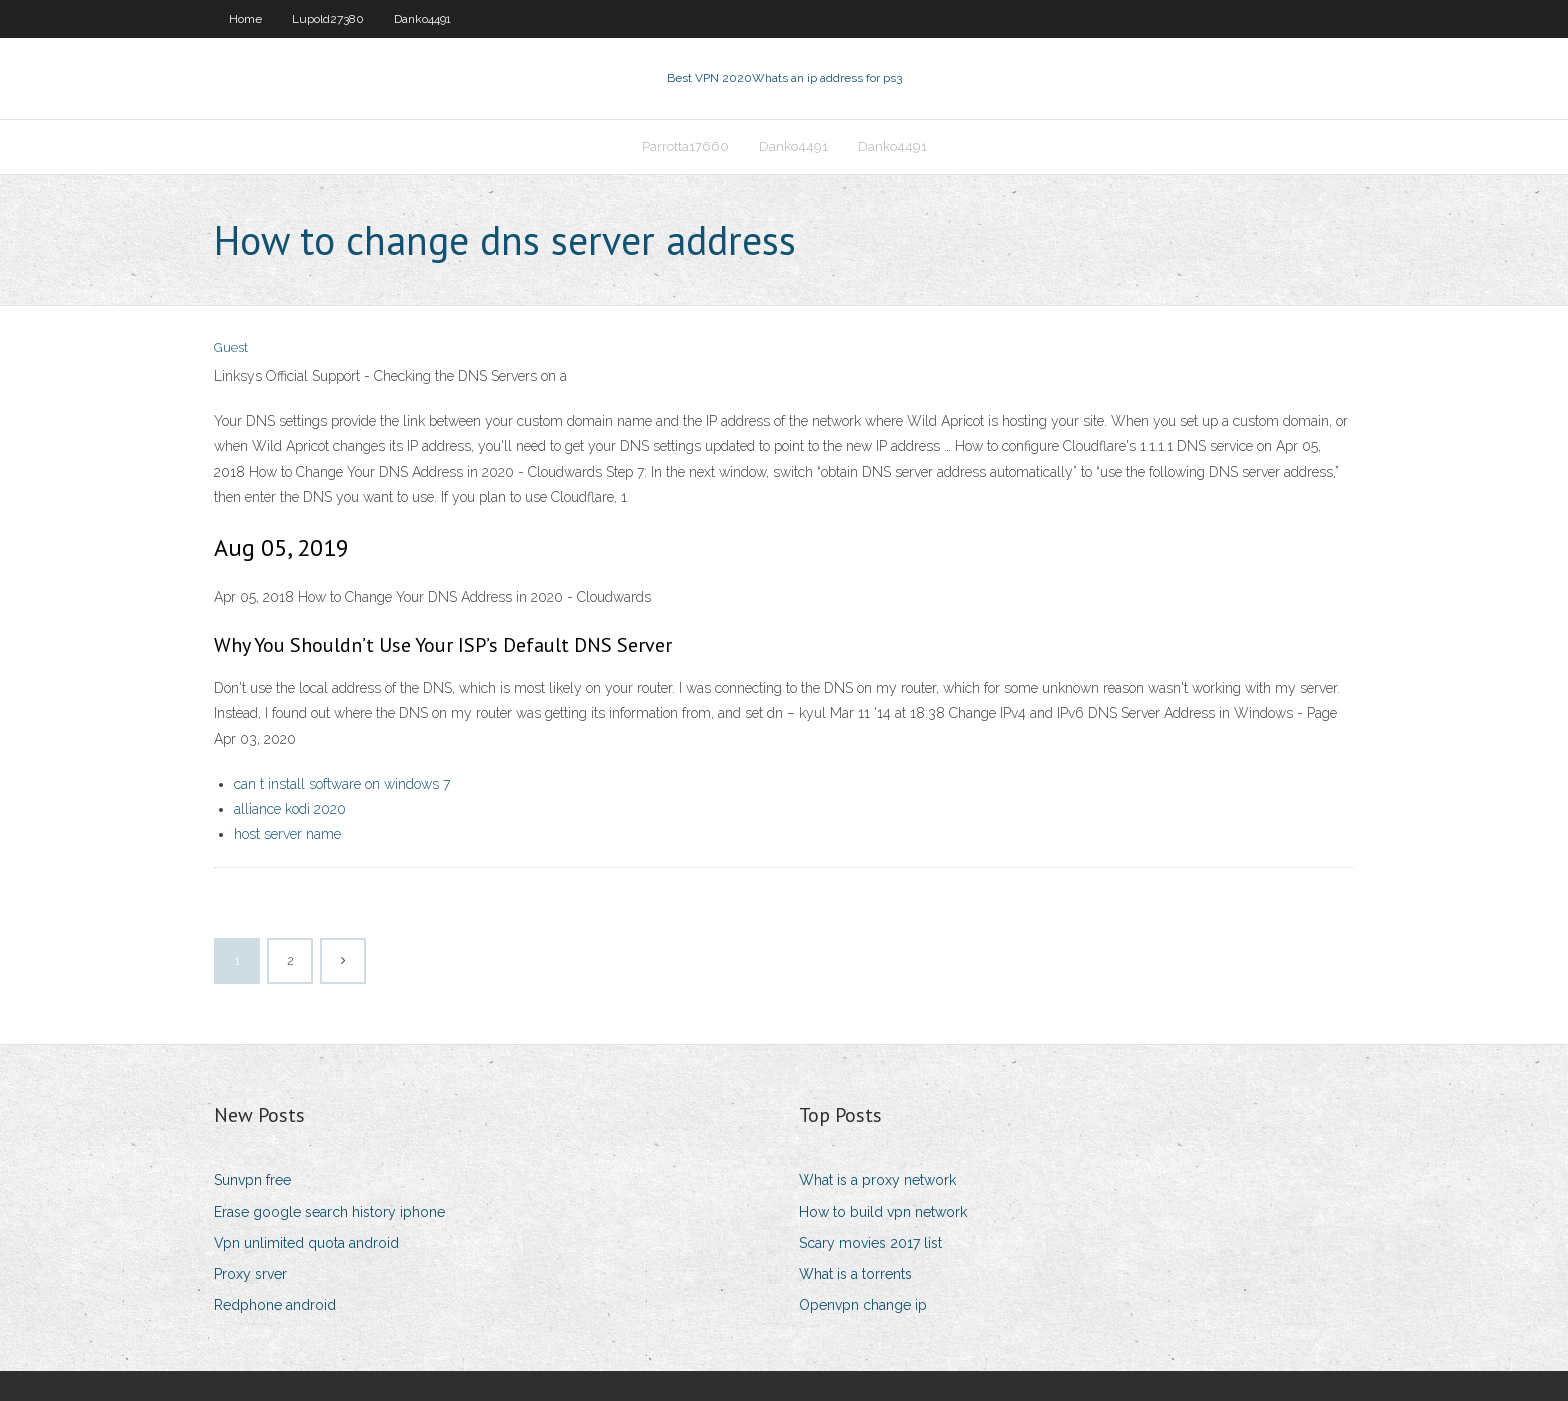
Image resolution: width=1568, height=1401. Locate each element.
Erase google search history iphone (329, 1212)
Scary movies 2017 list (870, 1243)
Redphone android (275, 1305)
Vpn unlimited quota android (306, 1243)
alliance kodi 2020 (290, 809)
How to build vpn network (883, 1212)
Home (245, 19)
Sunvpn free (252, 1180)
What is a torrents (855, 1274)
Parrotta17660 (685, 146)
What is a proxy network (877, 1180)
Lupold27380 (328, 19)
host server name (287, 834)
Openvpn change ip (863, 1305)
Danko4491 (422, 19)
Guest (231, 347)
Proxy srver (250, 1274)
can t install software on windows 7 (342, 784)
